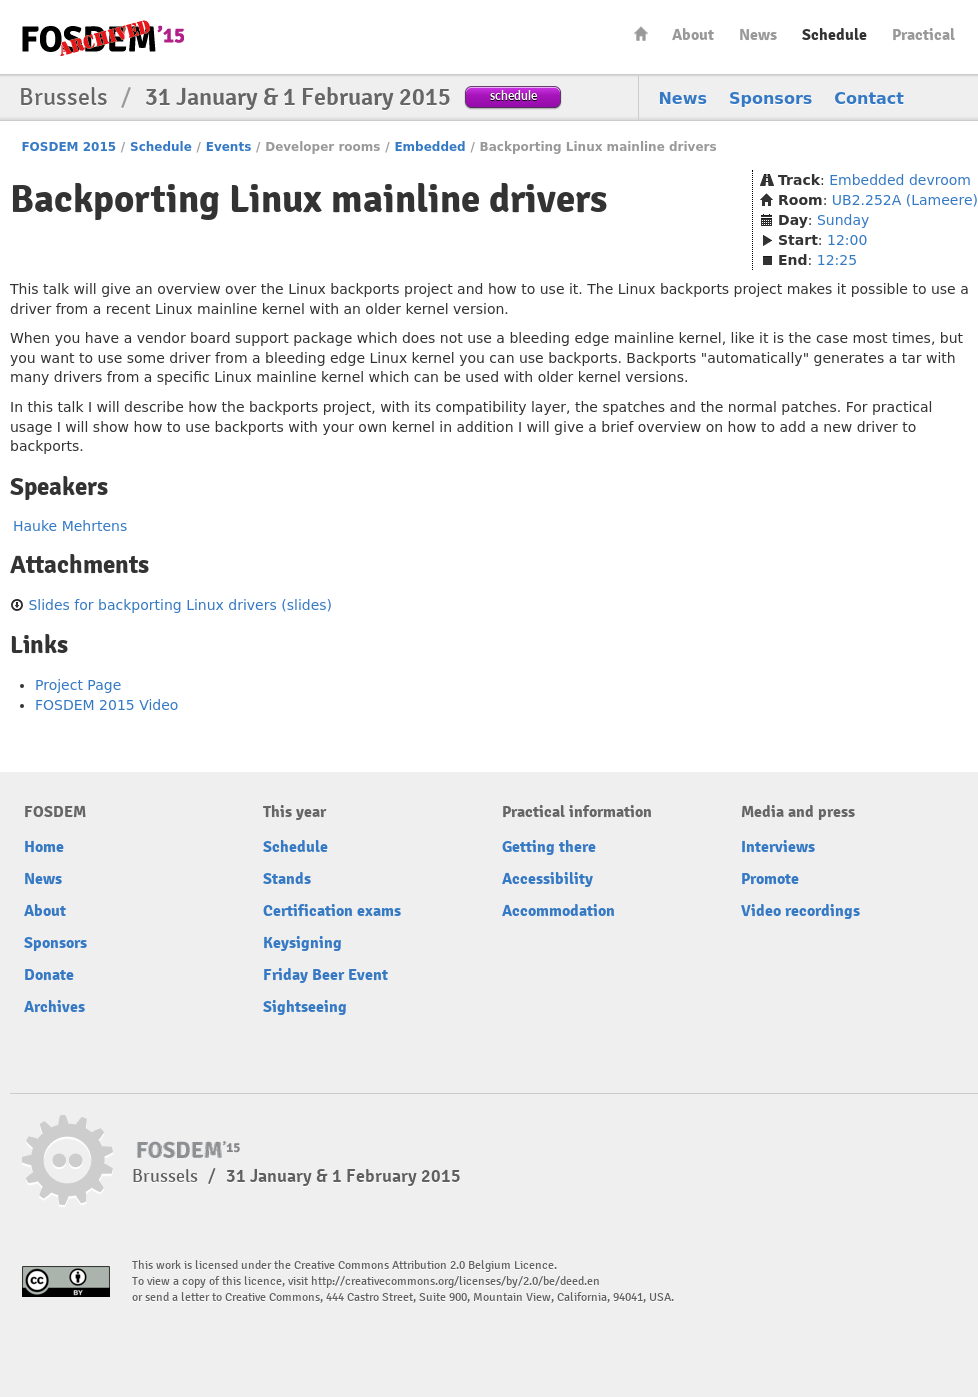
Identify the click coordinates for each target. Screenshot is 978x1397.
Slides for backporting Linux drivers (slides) (180, 605)
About (693, 35)
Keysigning (302, 943)
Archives (54, 1007)
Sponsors (770, 98)
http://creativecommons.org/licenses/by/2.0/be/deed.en (455, 1281)
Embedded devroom (900, 180)
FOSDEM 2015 (68, 147)
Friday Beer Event (325, 975)
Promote (770, 879)
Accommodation (558, 911)
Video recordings (800, 911)
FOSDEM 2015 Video (106, 705)
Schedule (834, 35)
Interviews (778, 847)
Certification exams (332, 911)
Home (641, 33)
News (758, 35)
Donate (49, 975)
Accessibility (547, 879)
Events (229, 147)
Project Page (78, 685)
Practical (923, 35)
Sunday (843, 220)
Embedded (429, 147)
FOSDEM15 (103, 38)
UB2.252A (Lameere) (905, 200)
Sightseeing (305, 1007)
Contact (869, 98)
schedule (513, 95)
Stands (287, 879)
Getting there (549, 847)
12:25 (837, 260)
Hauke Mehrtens (70, 526)
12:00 (847, 240)
